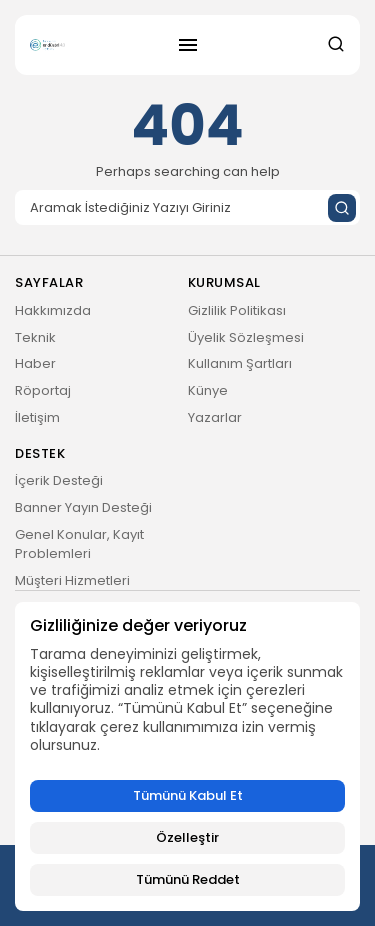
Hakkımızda (53, 310)
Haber (35, 363)
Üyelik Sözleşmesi (246, 337)
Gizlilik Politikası (237, 310)
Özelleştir (187, 837)
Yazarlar (215, 417)
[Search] (187, 207)
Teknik (35, 337)
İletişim (37, 417)
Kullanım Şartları (240, 363)
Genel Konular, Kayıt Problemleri (79, 544)
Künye (208, 390)
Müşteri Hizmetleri (72, 580)
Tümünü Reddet (188, 879)
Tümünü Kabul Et (188, 795)
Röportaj (43, 390)
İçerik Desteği (59, 480)
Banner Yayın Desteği (83, 507)
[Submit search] (342, 208)
